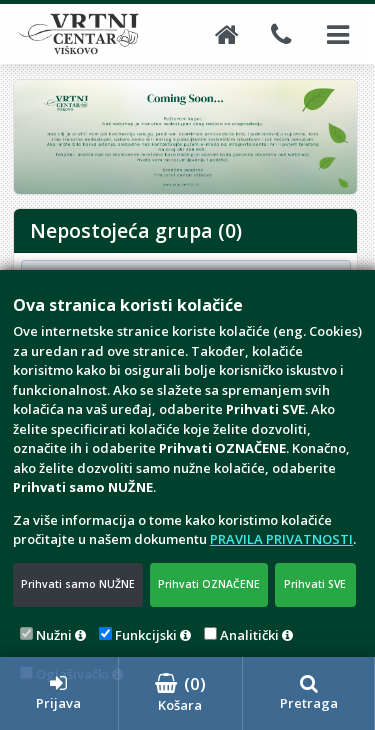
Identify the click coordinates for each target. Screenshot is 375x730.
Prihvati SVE (315, 584)
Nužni (54, 635)
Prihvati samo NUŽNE (78, 584)
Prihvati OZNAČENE (209, 584)
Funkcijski (146, 635)
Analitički (249, 635)
